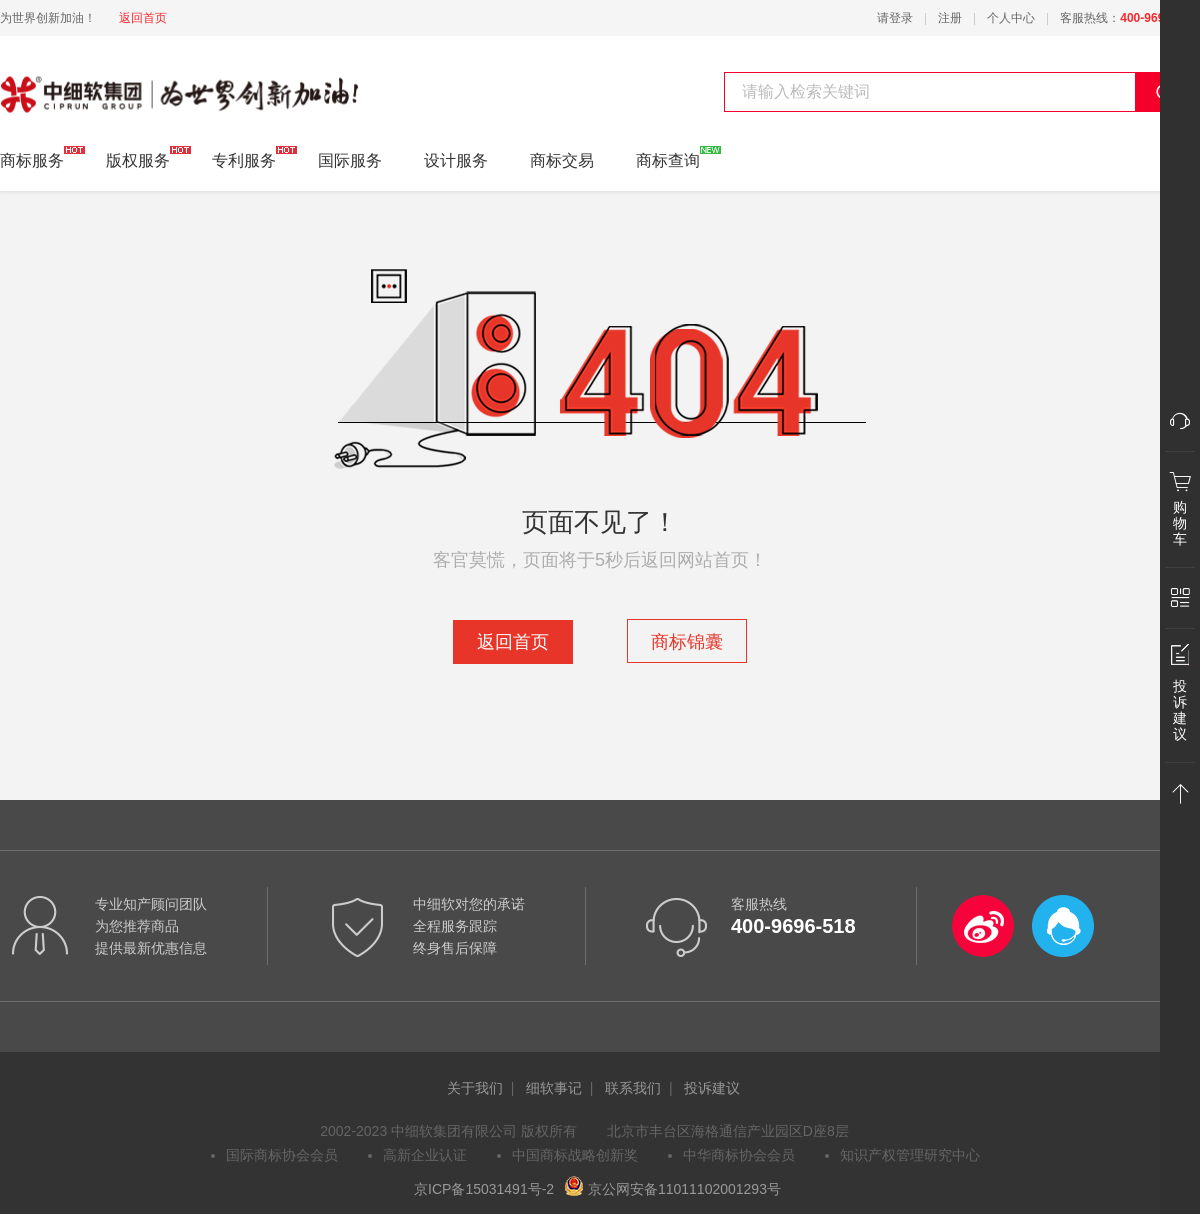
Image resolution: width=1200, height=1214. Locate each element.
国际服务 (350, 160)
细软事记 (554, 1088)
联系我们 (633, 1088)
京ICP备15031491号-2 (484, 1189)
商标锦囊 (687, 642)
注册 (950, 18)
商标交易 (562, 160)
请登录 (895, 18)
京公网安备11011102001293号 (672, 1189)
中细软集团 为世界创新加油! (100, 83)
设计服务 (456, 160)
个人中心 (1011, 18)
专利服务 (244, 157)
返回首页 (143, 18)
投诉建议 (712, 1088)
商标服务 (32, 157)
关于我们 (475, 1088)
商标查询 (668, 157)
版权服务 (138, 157)
